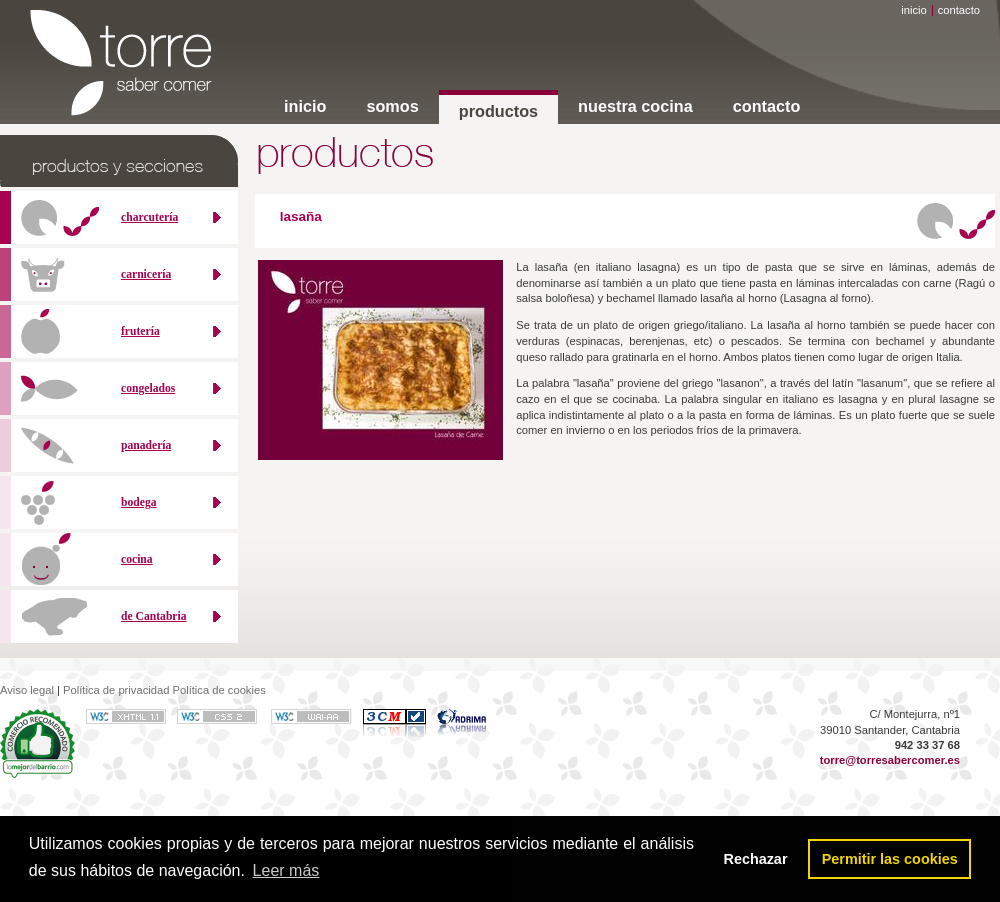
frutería (140, 331)
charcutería (149, 217)
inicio (914, 10)
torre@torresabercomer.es (890, 760)
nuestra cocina (635, 106)
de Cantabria (154, 616)
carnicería (146, 274)
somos (392, 106)
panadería (146, 445)
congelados (148, 388)
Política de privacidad (116, 690)
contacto (959, 10)
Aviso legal (27, 690)
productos (498, 111)
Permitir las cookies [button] (890, 859)
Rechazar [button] (755, 859)
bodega (139, 502)
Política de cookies (218, 690)
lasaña (301, 217)
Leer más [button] (286, 870)
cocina (137, 559)
